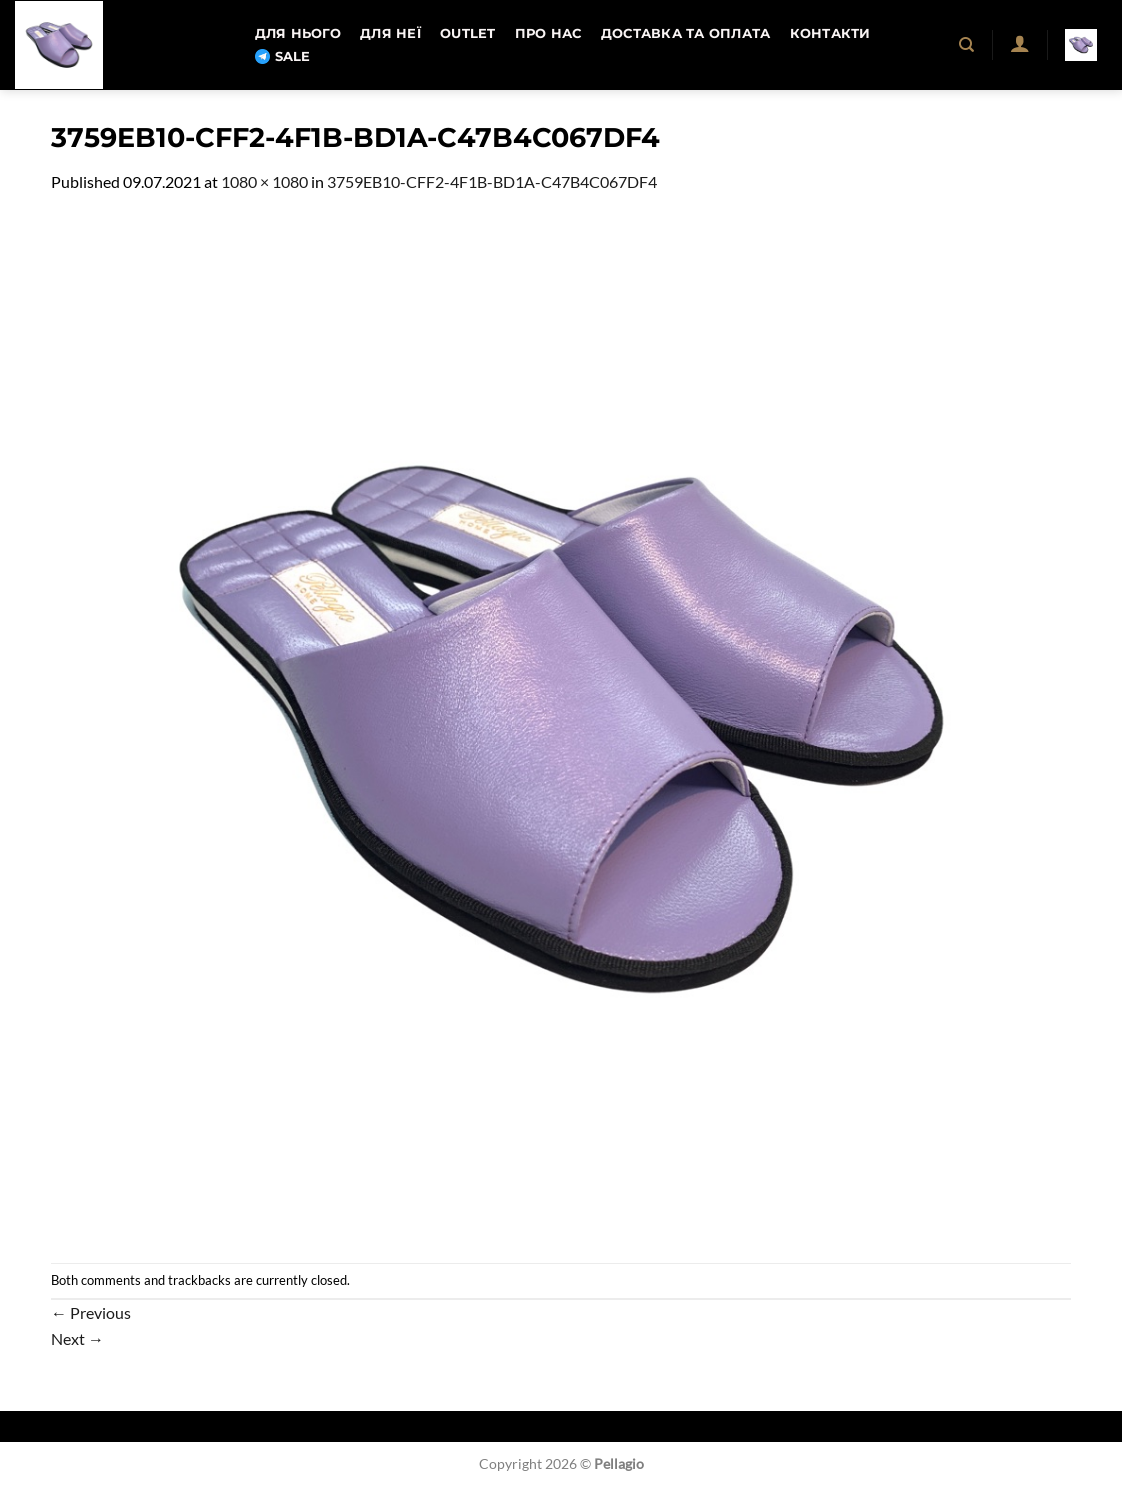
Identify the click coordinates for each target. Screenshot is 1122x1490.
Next (77, 1338)
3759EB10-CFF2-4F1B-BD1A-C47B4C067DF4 (492, 181)
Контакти (830, 33)
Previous (91, 1312)
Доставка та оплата (686, 33)
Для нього (298, 33)
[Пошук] (967, 45)
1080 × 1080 (264, 181)
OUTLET (468, 33)
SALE (283, 57)
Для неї (390, 33)
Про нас (548, 33)
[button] (1019, 43)
